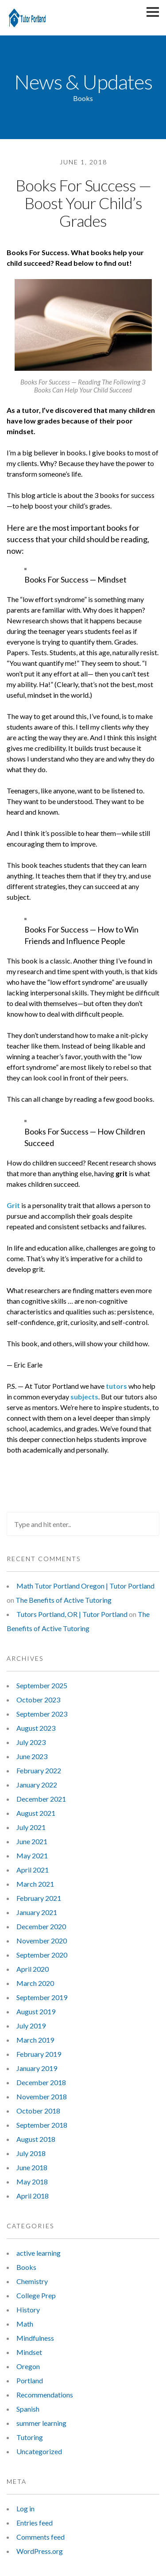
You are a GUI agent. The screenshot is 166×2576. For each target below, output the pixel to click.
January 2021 (36, 1912)
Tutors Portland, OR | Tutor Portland (71, 1614)
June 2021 (31, 1841)
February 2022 (38, 1770)
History (28, 2309)
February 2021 (38, 1898)
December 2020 (41, 1926)
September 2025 (41, 1685)
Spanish (27, 2409)
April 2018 (32, 2195)
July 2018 (31, 2153)
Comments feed (40, 2537)
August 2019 (35, 2011)
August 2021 (35, 1813)
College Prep (36, 2295)
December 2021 (41, 1799)
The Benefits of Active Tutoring (63, 1600)
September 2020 (41, 1954)
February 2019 (38, 2054)
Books (26, 2267)
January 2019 (36, 2068)
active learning (38, 2253)
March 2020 (35, 1983)
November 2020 (41, 1940)
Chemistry (32, 2281)
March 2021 (35, 1884)
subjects (84, 1396)
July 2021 (31, 1827)
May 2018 (32, 2181)
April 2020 (32, 1969)
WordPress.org (39, 2551)
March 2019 (35, 2040)
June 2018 (31, 2167)
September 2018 (41, 2125)
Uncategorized (39, 2451)
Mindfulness (35, 2338)
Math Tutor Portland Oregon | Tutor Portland (85, 1585)
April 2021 (32, 1869)
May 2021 (32, 1855)
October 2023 (38, 1699)
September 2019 (41, 1997)
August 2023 (35, 1728)
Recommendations (44, 2394)
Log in (25, 2508)
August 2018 (35, 2139)
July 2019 (31, 2025)
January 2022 (36, 1784)
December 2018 (41, 2082)
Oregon (28, 2366)
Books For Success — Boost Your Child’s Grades (83, 202)
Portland (29, 2380)
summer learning (41, 2423)
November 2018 (41, 2096)
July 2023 (31, 1742)
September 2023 (41, 1714)
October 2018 (38, 2110)
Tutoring (29, 2437)
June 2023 (31, 1756)
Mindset (29, 2352)
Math (24, 2324)
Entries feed (34, 2522)
